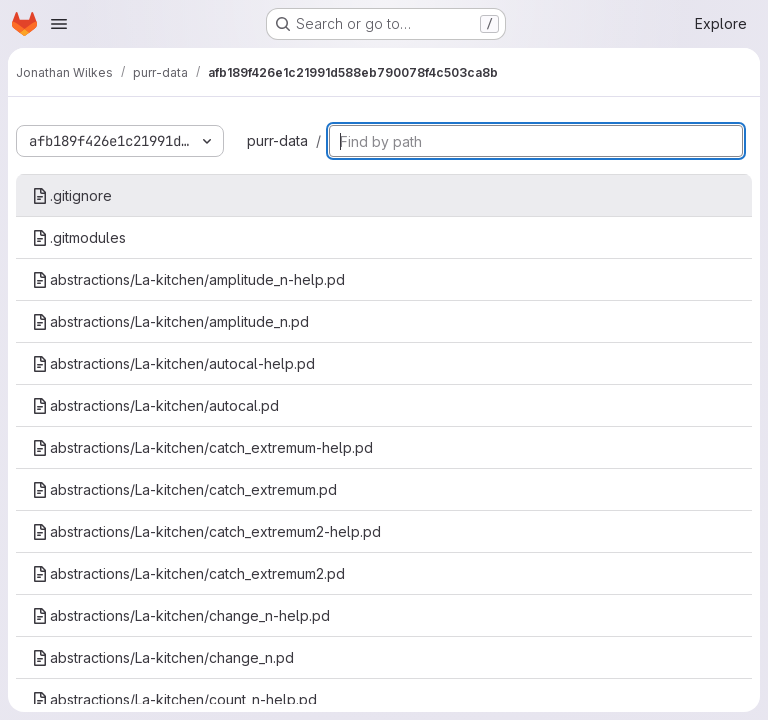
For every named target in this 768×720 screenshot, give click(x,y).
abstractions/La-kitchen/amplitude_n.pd (170, 321)
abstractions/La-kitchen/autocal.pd (155, 405)
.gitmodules (79, 237)
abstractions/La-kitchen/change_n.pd (163, 657)
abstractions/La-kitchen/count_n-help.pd (174, 699)
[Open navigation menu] (59, 24)
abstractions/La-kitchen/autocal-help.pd (173, 363)
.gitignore (72, 195)
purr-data (277, 140)
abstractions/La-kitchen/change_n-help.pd (181, 615)
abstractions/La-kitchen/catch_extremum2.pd (188, 573)
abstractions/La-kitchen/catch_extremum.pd (184, 489)
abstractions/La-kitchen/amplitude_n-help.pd (188, 279)
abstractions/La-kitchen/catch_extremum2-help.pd (206, 531)
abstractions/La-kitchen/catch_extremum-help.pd (202, 447)
